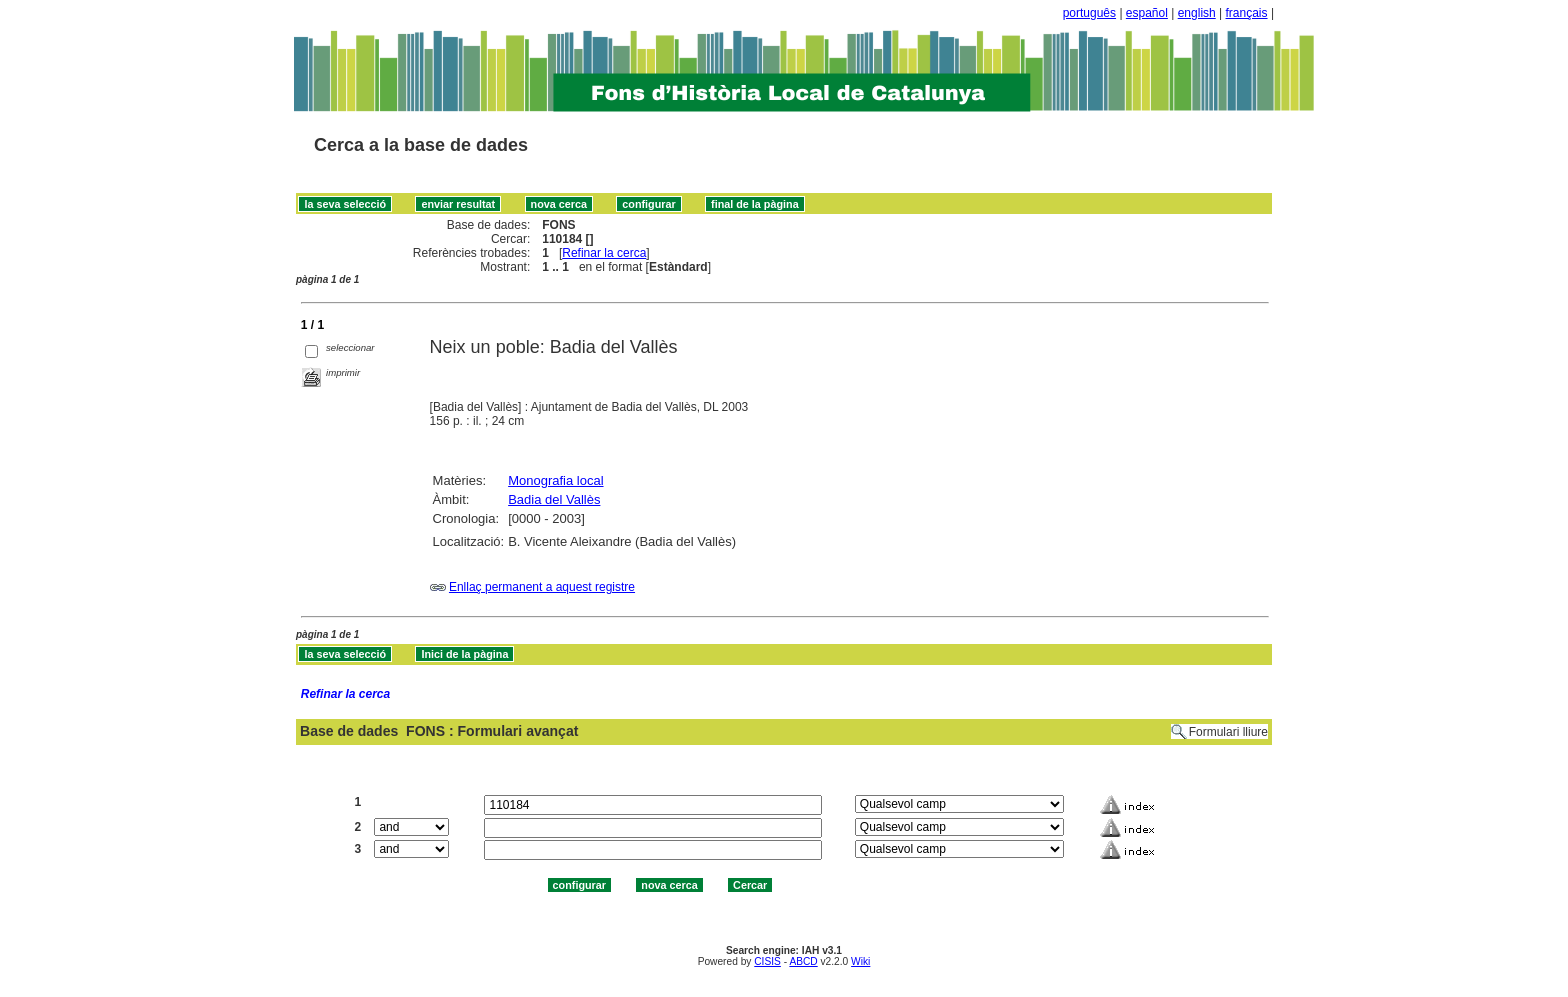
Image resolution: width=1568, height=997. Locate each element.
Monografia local (555, 480)
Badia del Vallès (554, 499)
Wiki (860, 961)
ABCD (803, 961)
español (1147, 13)
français (1247, 13)
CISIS (767, 961)
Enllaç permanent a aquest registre (542, 587)
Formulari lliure (1228, 732)
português (1089, 13)
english (1197, 13)
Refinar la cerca (604, 253)
